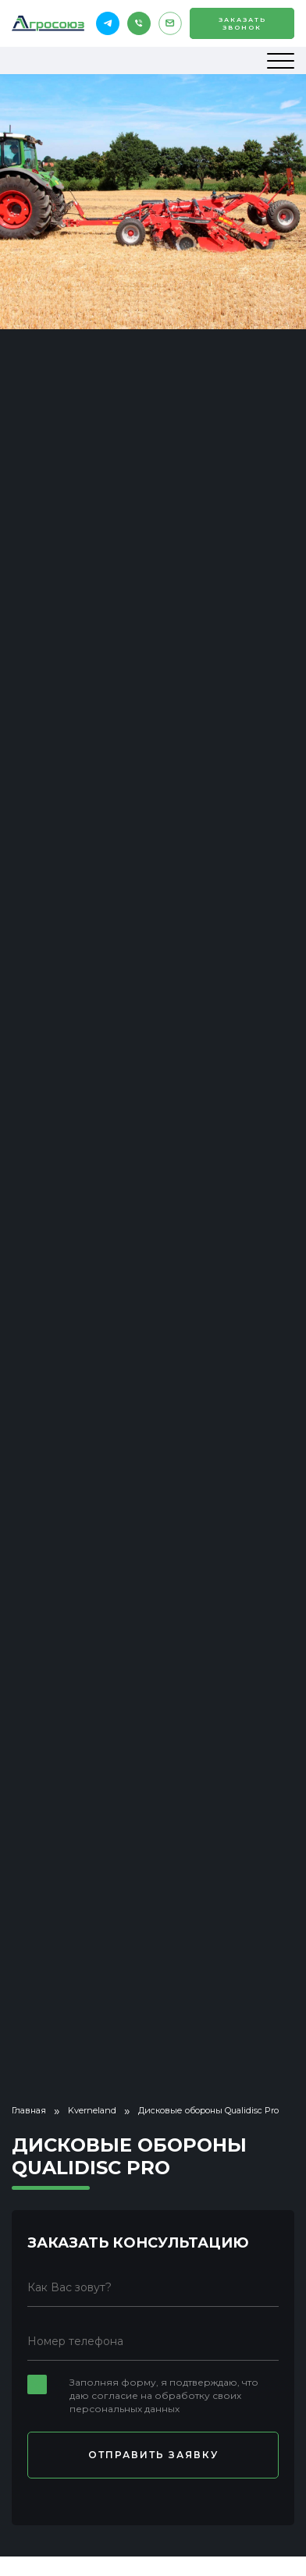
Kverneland (92, 2110)
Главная (29, 2110)
